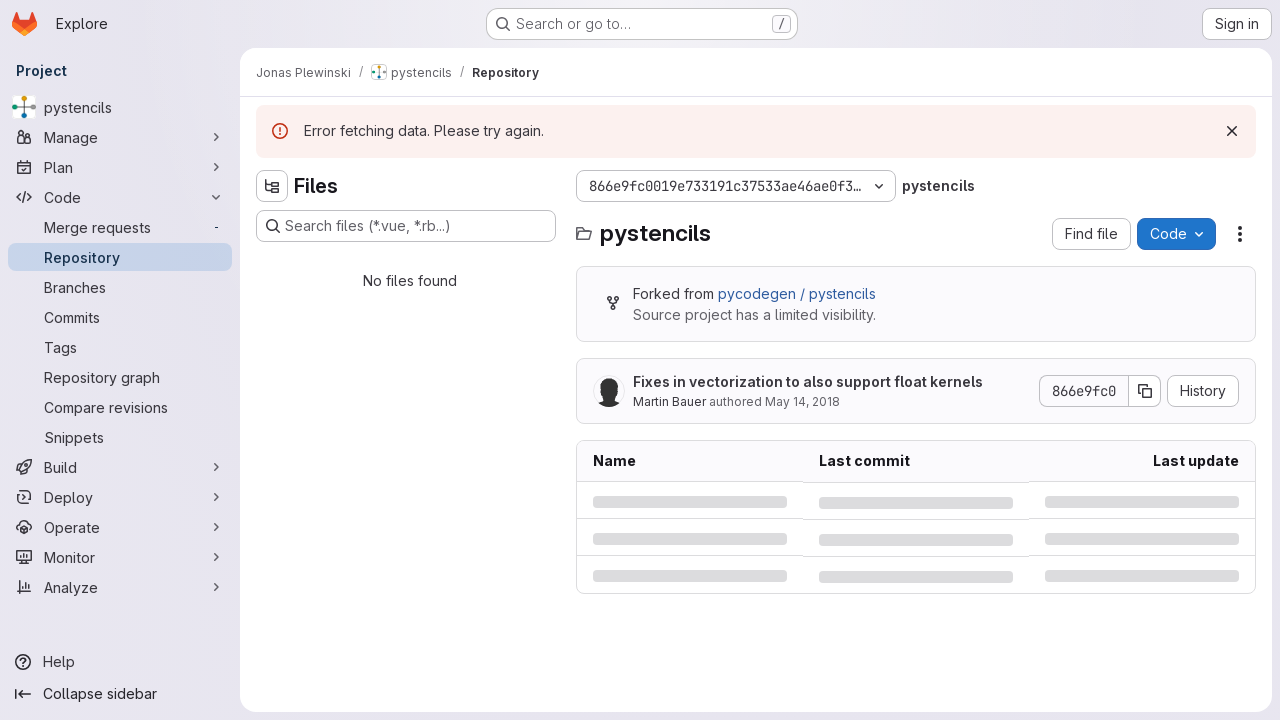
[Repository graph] (120, 377)
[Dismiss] (1232, 131)
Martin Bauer (669, 401)
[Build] (120, 467)
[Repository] (120, 257)
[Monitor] (120, 557)
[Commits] (120, 317)
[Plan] (120, 167)
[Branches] (120, 287)
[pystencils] (120, 107)
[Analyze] (120, 587)
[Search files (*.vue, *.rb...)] (406, 226)
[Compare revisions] (120, 407)
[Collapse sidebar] (120, 694)
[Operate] (120, 527)
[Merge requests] (120, 227)
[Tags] (120, 347)
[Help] (120, 662)
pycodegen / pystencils (797, 293)
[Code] (120, 197)
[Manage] (120, 137)
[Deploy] (120, 497)
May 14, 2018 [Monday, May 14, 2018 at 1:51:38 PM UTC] (802, 401)
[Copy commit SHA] (1145, 391)
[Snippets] (120, 437)
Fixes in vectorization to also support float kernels (808, 381)
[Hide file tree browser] (272, 186)
